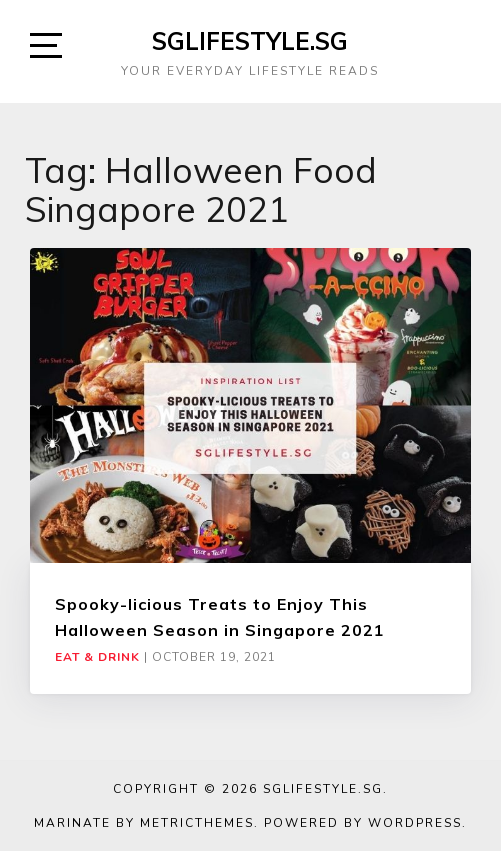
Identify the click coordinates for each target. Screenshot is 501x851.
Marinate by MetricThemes (144, 823)
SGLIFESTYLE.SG (250, 41)
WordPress (415, 823)
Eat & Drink (97, 657)
